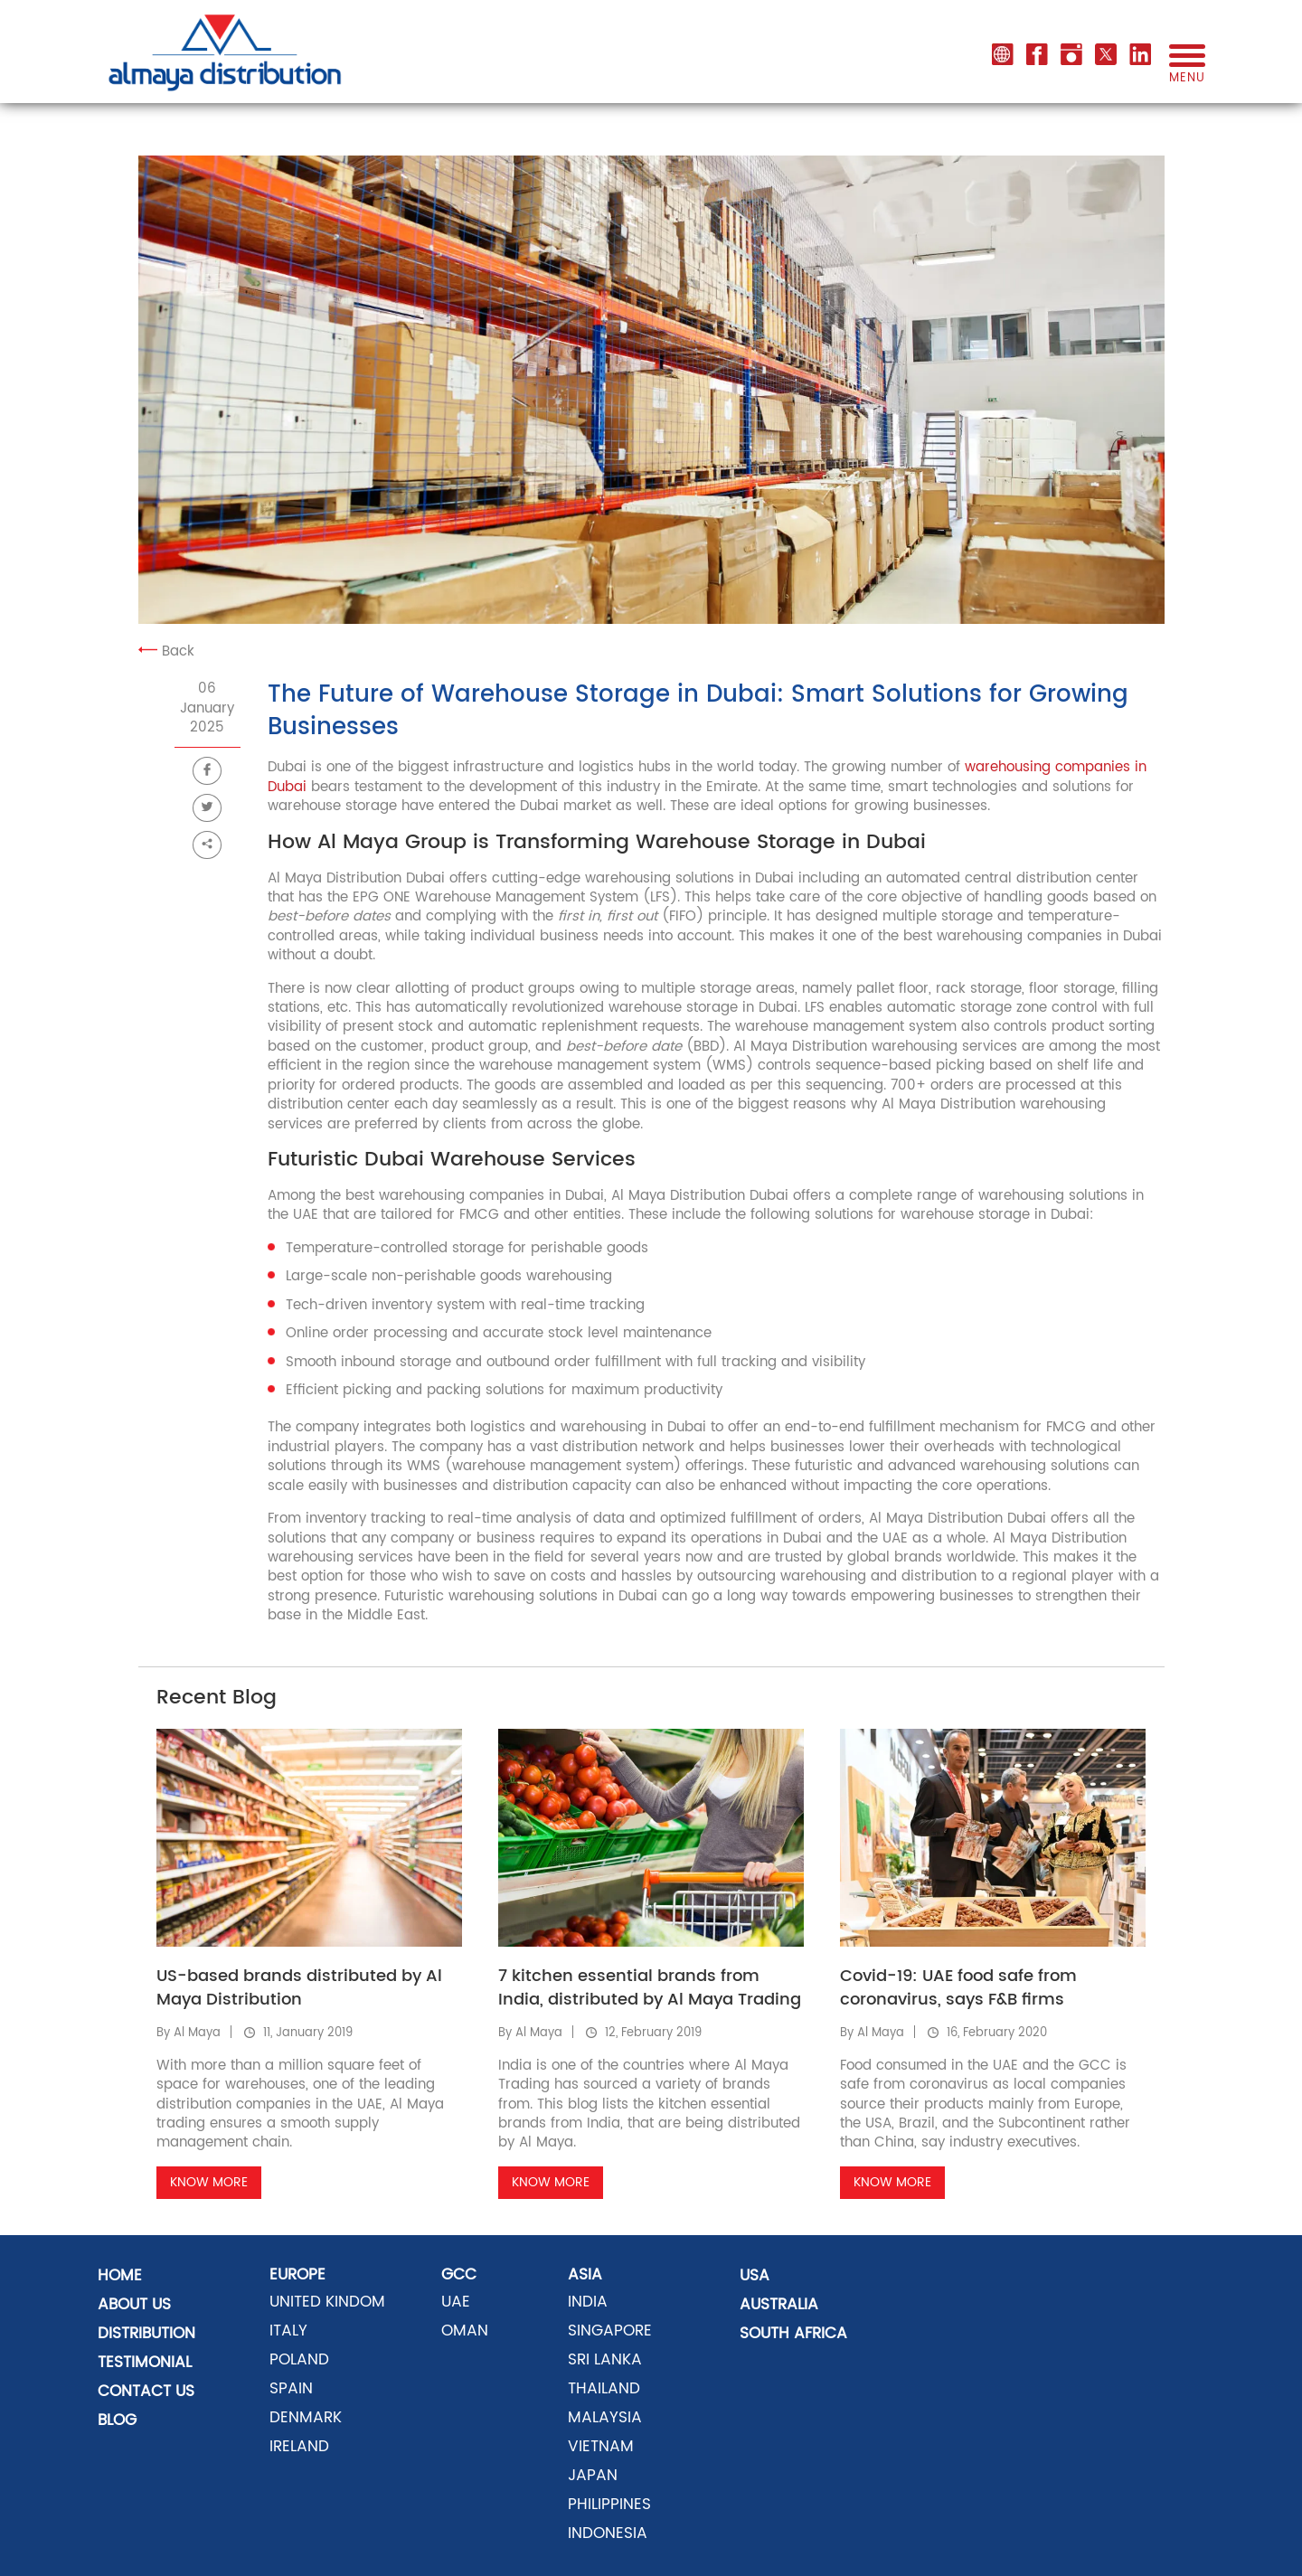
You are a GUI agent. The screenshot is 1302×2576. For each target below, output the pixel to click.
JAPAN (593, 2475)
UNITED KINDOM (327, 2302)
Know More (209, 2182)
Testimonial (145, 2362)
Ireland (299, 2446)
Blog (117, 2420)
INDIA (588, 2302)
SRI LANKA (605, 2360)
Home (120, 2275)
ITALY (288, 2331)
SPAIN (291, 2388)
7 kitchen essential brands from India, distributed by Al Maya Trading (649, 1988)
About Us (134, 2304)
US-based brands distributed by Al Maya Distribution (299, 1988)
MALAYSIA (605, 2417)
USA (754, 2275)
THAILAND (604, 2388)
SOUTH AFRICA (793, 2333)
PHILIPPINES (609, 2504)
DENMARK (305, 2417)
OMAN (464, 2331)
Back (166, 651)
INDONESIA (607, 2533)
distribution (146, 2333)
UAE (455, 2302)
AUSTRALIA (779, 2304)
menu (1187, 70)
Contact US (146, 2391)
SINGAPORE (610, 2331)
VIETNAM (601, 2446)
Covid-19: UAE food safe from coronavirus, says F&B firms (958, 1988)
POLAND (299, 2360)
